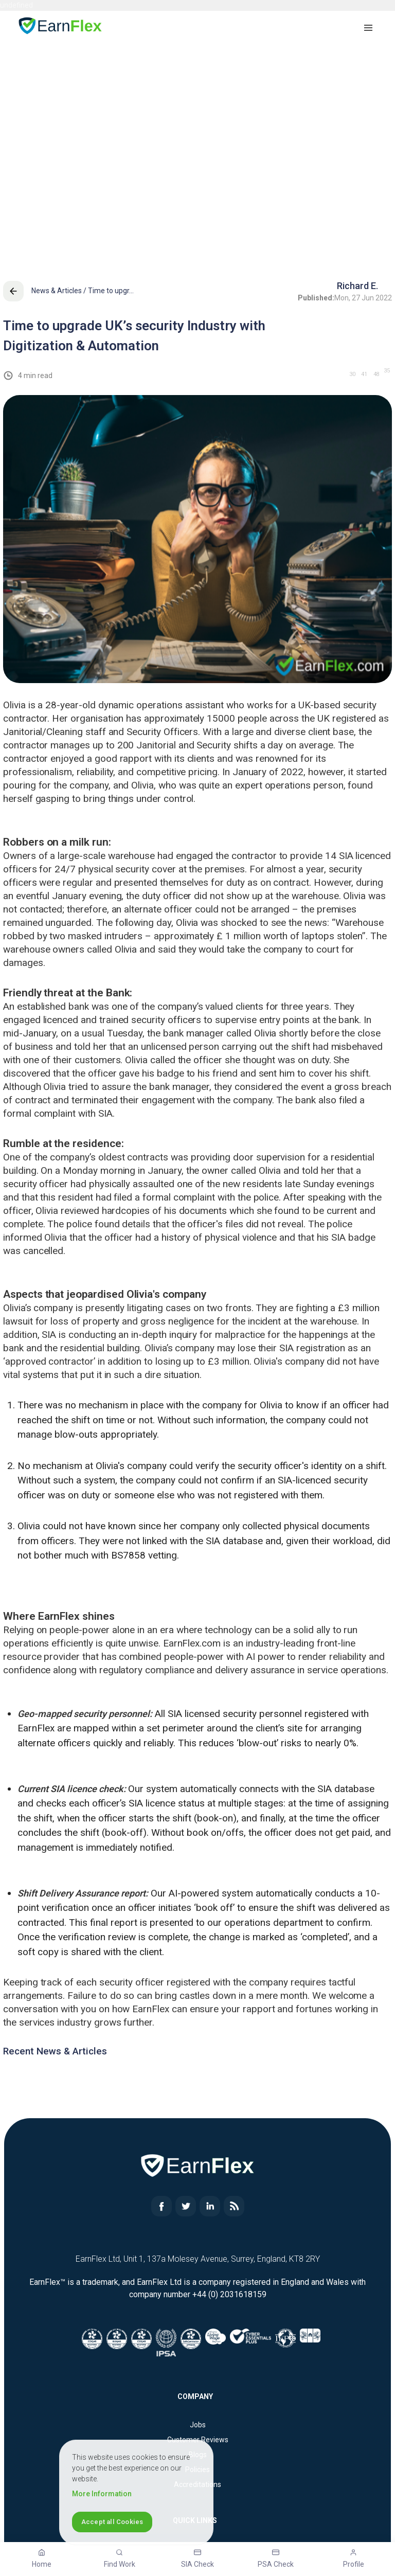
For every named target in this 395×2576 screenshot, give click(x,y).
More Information (102, 2494)
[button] (369, 27)
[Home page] (61, 27)
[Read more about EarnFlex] (161, 2214)
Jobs (198, 2425)
